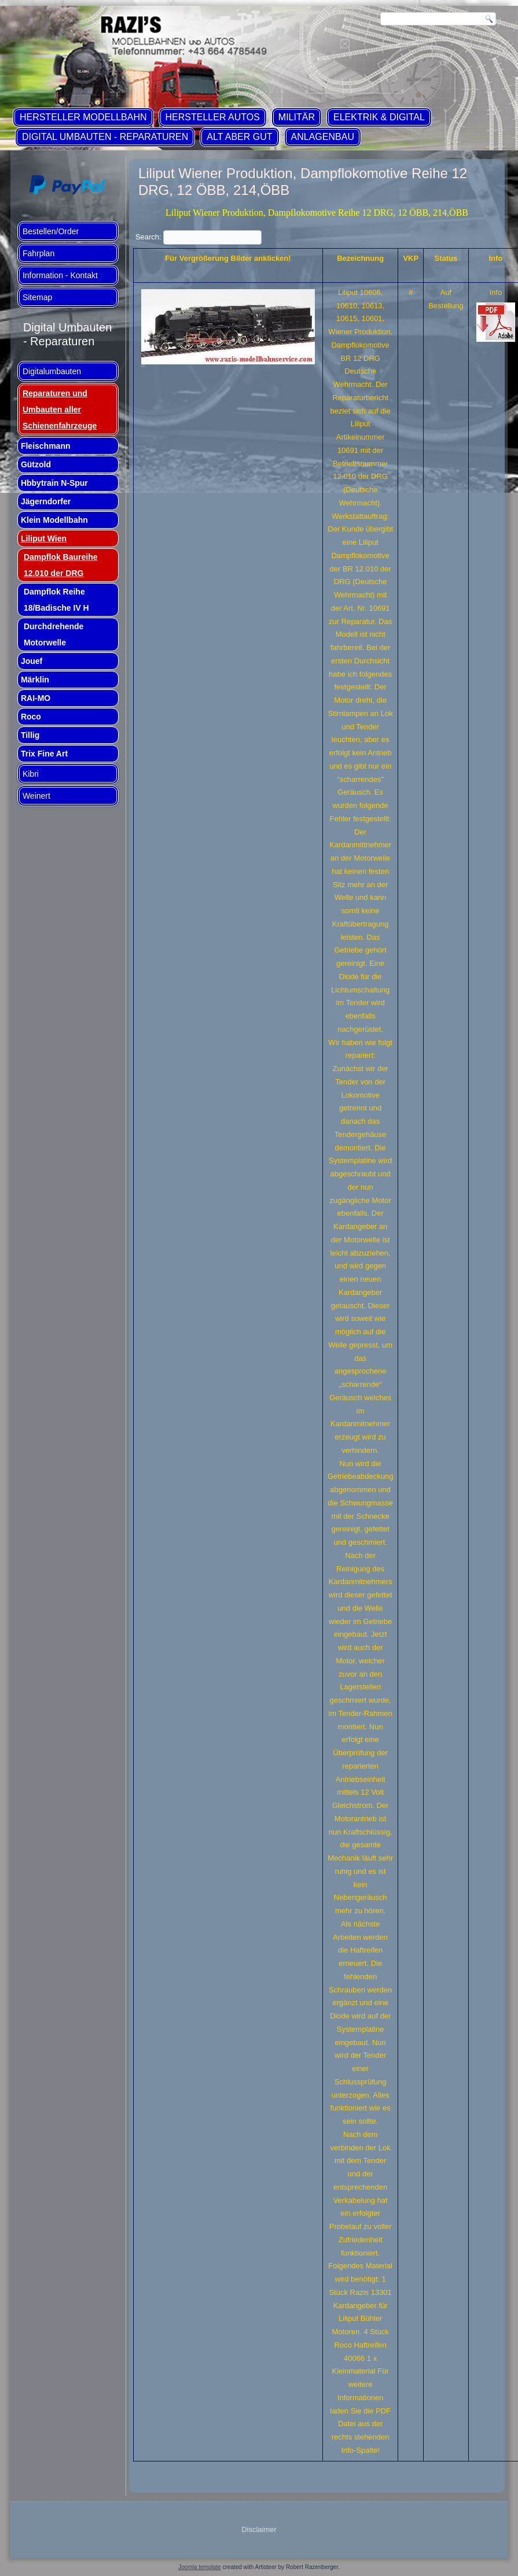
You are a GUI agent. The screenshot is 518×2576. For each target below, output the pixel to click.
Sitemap (37, 297)
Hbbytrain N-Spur (54, 483)
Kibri (31, 773)
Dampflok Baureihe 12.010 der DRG (61, 565)
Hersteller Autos (213, 117)
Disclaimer (259, 2529)
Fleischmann (46, 446)
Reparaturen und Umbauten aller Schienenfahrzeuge (60, 409)
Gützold (36, 464)
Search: (198, 236)
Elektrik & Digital (379, 117)
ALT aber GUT (239, 137)
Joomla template (199, 2567)
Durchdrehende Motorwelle (53, 634)
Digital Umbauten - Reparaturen (105, 137)
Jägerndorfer (46, 501)
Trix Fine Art (44, 753)
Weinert (36, 795)
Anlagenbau (322, 137)
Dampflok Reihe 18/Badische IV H (56, 599)
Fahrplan (38, 253)
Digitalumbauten (52, 371)
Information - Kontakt (60, 275)
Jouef (31, 661)
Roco (31, 716)
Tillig (30, 735)
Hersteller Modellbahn (83, 117)
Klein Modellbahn (54, 520)
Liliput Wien (44, 538)
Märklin (35, 679)
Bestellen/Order (51, 231)
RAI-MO (35, 698)
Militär (296, 117)
